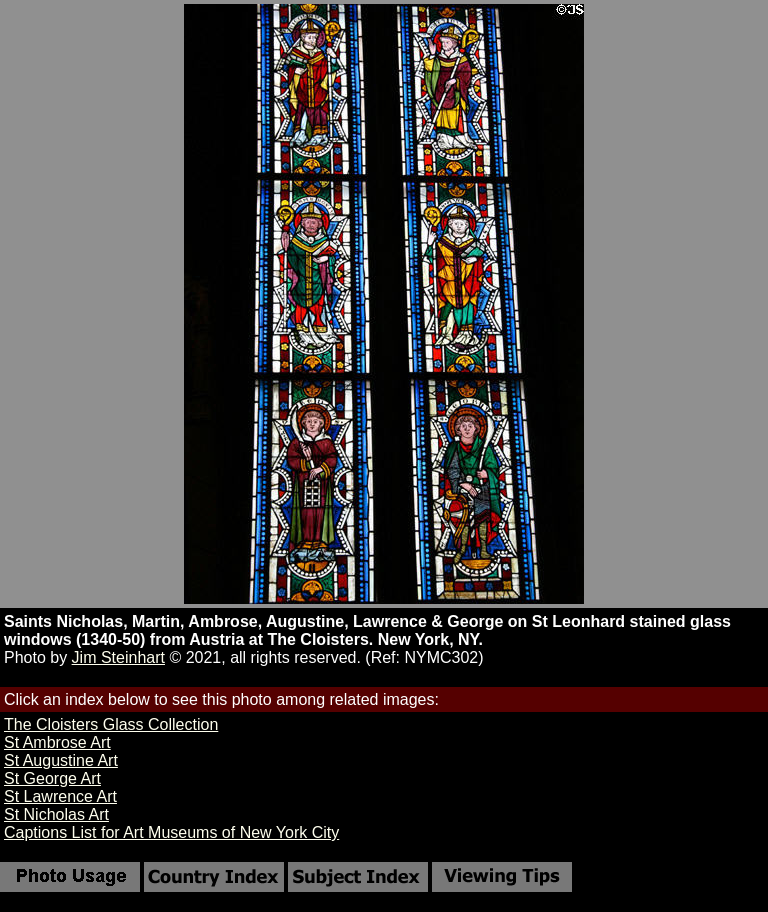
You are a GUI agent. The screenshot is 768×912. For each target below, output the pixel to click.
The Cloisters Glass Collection (111, 724)
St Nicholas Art (56, 814)
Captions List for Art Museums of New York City (171, 832)
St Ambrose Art (57, 742)
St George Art (52, 778)
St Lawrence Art (60, 796)
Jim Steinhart (118, 657)
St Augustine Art (61, 760)
